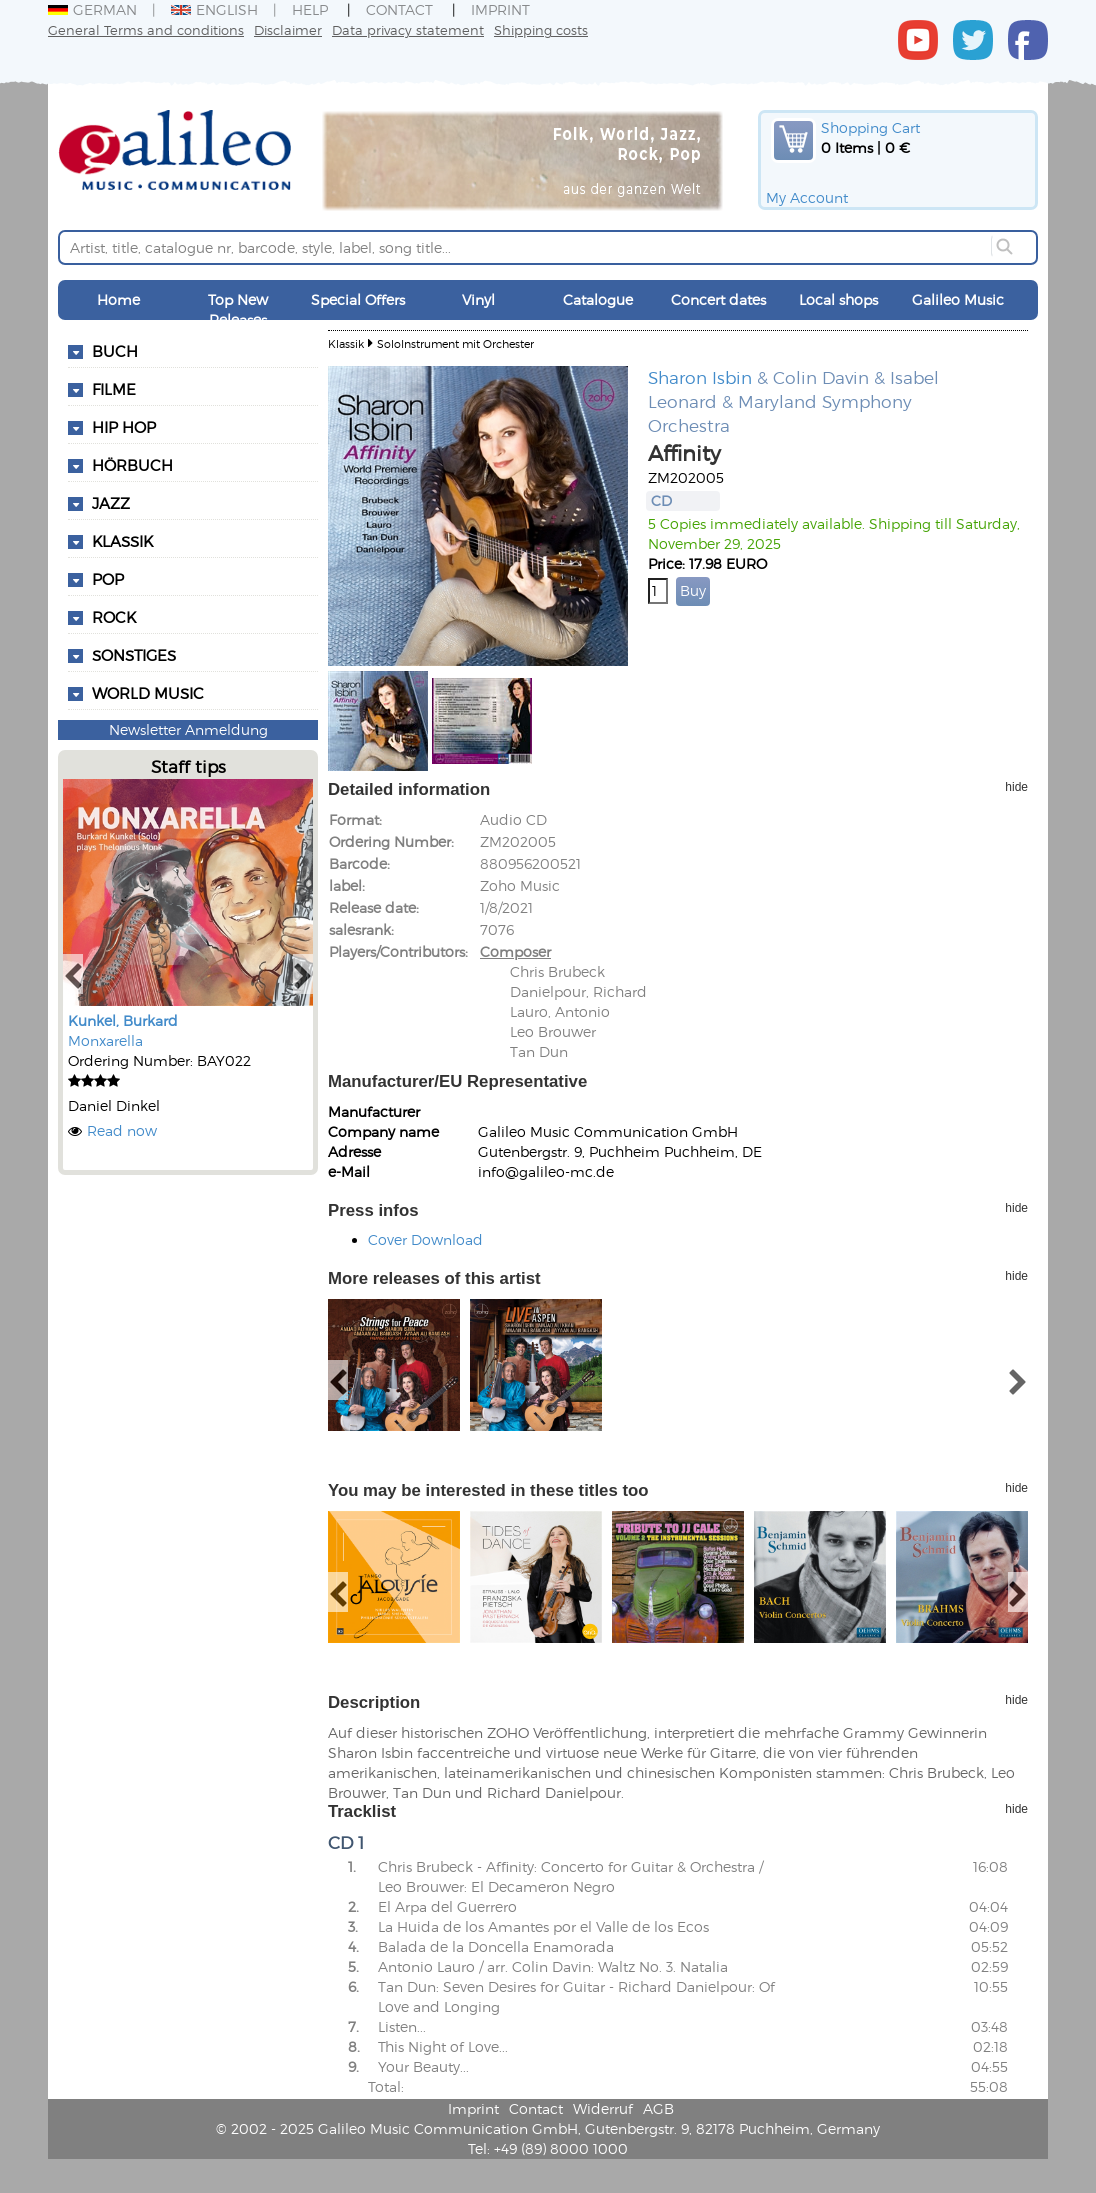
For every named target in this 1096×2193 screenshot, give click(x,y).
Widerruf (603, 2108)
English (214, 9)
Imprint (500, 9)
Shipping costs (541, 29)
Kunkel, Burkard (123, 1020)
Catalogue (598, 299)
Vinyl (478, 299)
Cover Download (425, 1239)
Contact (399, 9)
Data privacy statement (408, 29)
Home (118, 299)
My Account (807, 197)
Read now (122, 1130)
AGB (658, 2108)
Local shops (838, 299)
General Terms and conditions (146, 29)
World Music (148, 693)
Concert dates (718, 299)
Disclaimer (288, 29)
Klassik (346, 343)
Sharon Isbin (700, 377)
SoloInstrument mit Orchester (455, 343)
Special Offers (358, 299)
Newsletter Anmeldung (188, 729)
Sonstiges (134, 655)
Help (310, 9)
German (92, 9)
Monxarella (105, 1040)
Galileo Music (958, 299)
